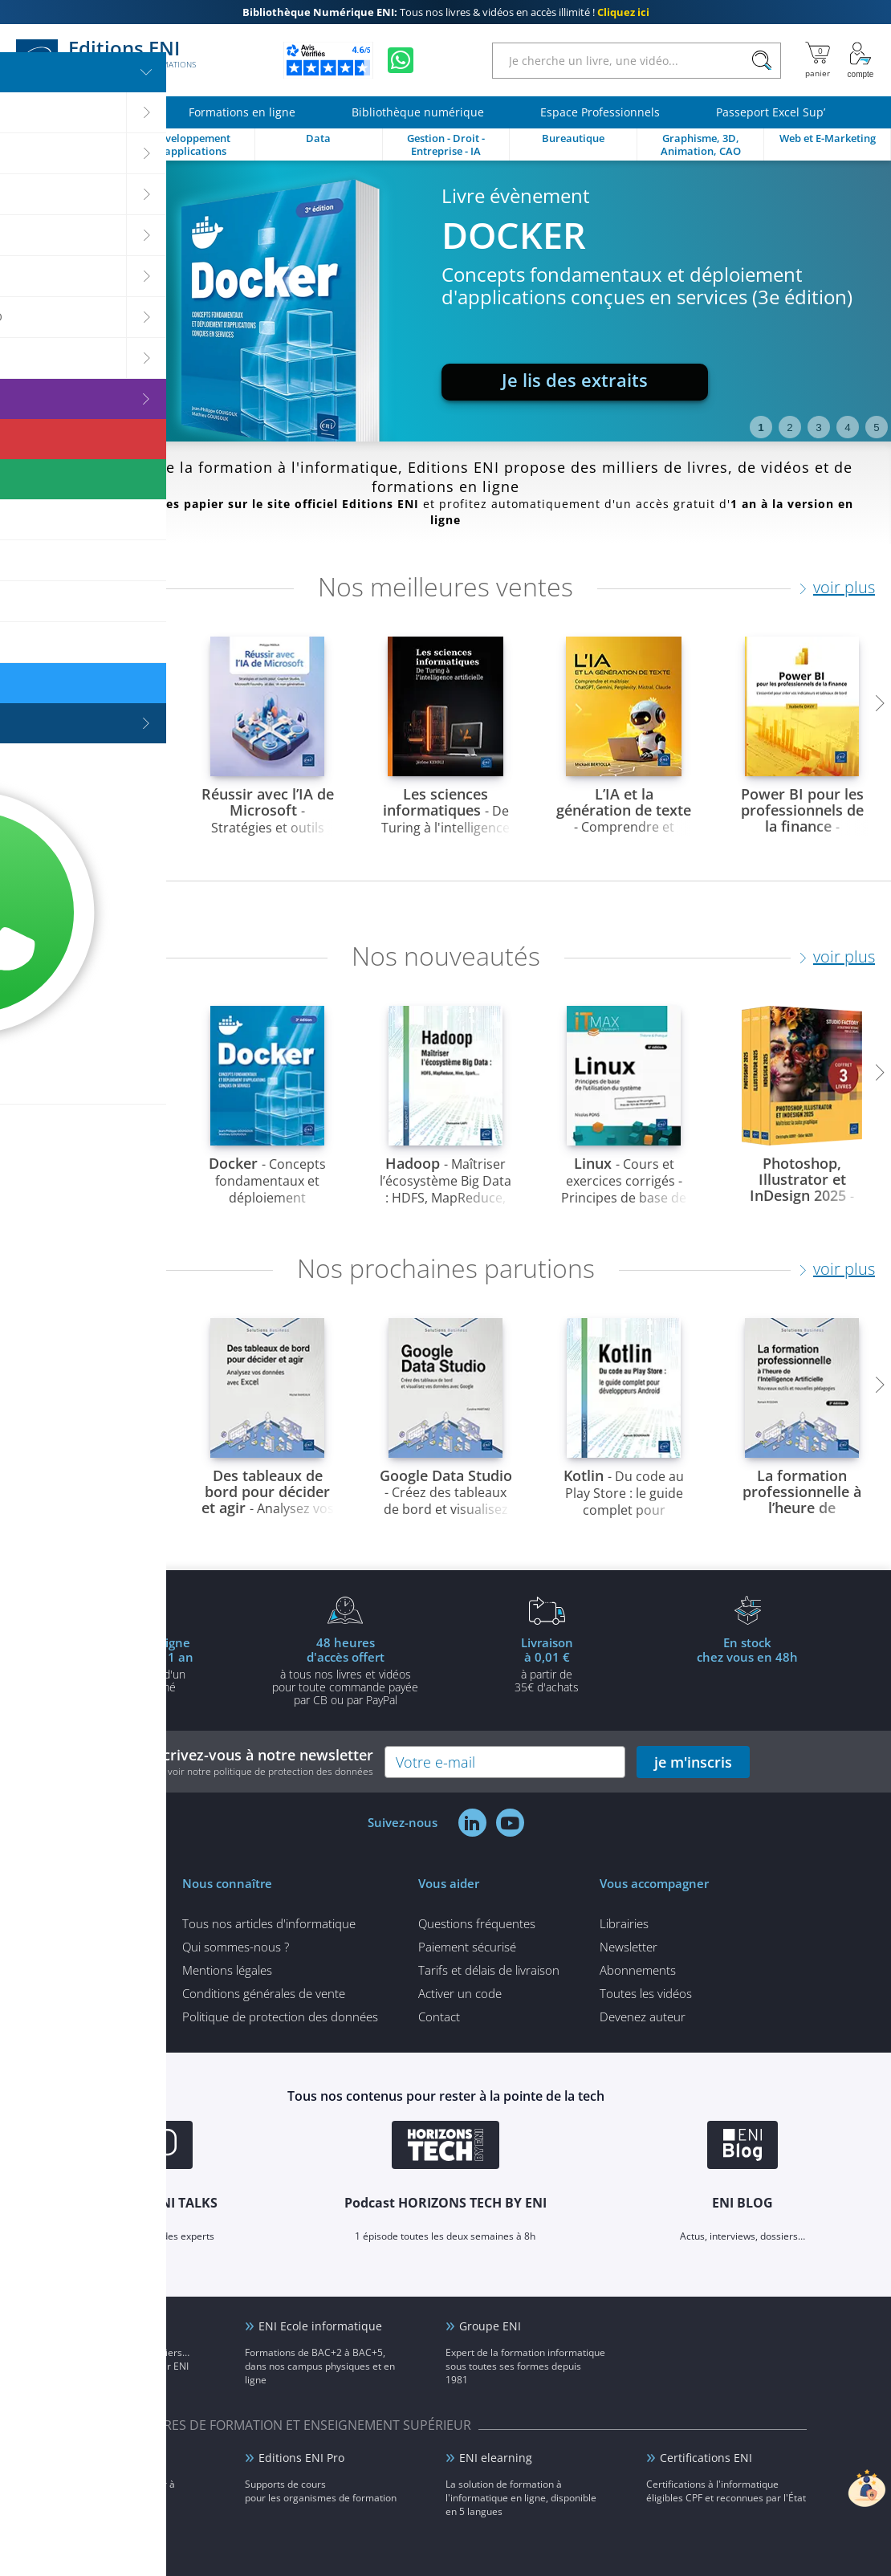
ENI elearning (495, 2457)
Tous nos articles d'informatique (269, 1923)
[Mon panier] (817, 60)
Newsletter (628, 1947)
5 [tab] (876, 427)
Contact (439, 2016)
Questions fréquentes (476, 1923)
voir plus (844, 587)
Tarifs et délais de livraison (488, 1970)
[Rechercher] (761, 61)
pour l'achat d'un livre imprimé (143, 1664)
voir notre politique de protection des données (270, 1771)
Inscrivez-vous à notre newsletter (257, 1761)
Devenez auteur (643, 2016)
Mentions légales (227, 1970)
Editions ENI (106, 60)
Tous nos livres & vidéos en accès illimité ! (445, 12)
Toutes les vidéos (646, 1993)
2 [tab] (789, 427)
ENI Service (89, 2457)
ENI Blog (81, 2326)
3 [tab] (818, 427)
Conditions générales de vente (263, 1993)
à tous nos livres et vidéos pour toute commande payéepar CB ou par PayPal (345, 1670)
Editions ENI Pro (301, 2457)
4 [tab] (847, 427)
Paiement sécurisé (467, 1947)
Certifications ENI (706, 2457)
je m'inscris (693, 1762)
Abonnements (638, 1970)
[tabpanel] (445, 301)
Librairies (624, 1923)
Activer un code (460, 1993)
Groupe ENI (490, 2326)
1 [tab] (760, 427)
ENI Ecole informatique (320, 2326)
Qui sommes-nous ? (235, 1947)
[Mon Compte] (860, 60)
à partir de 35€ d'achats (546, 1664)
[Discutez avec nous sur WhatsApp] (400, 60)
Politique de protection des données (280, 2016)
